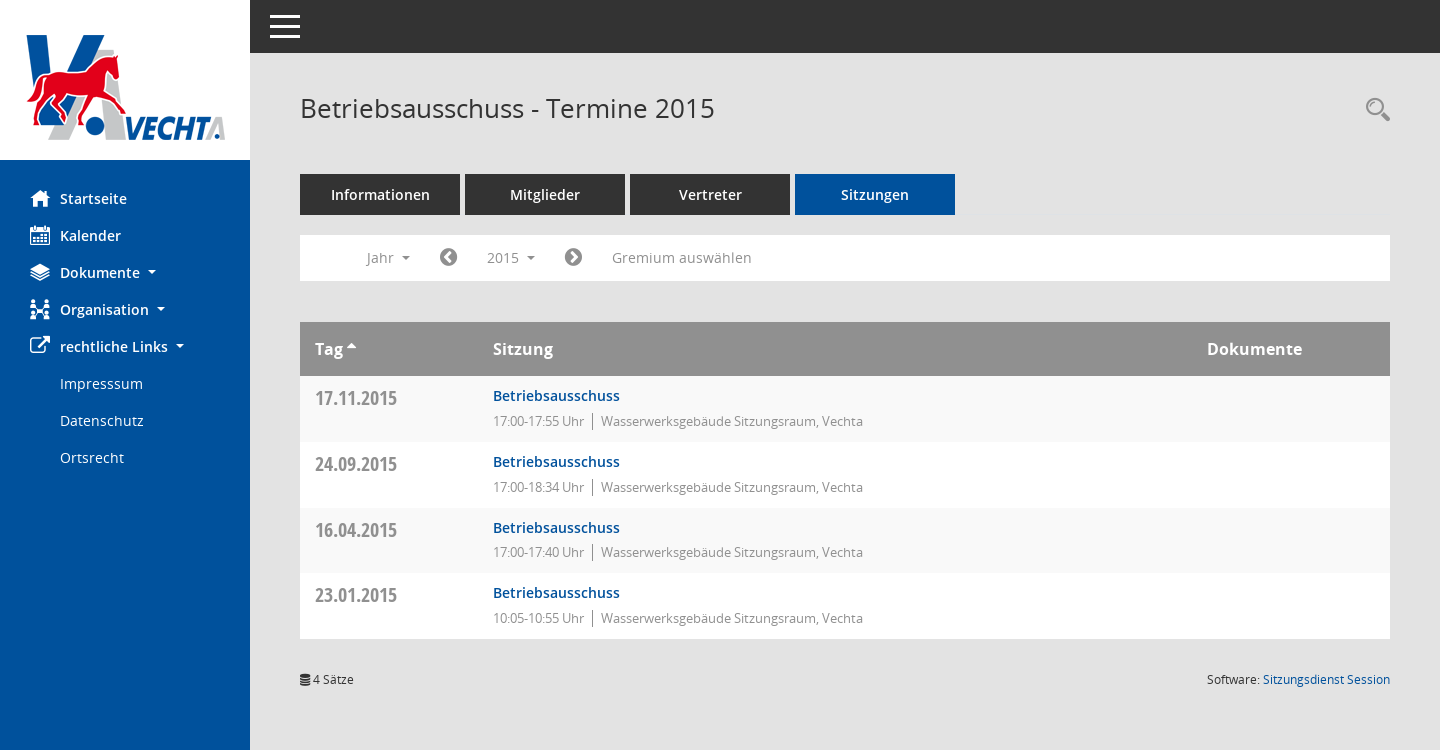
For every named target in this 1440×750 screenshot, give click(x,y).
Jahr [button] (388, 257)
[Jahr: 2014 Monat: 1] (448, 258)
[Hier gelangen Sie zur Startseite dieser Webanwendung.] (125, 87)
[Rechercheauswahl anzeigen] (1373, 110)
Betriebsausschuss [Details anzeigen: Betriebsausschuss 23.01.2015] (556, 592)
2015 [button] (511, 257)
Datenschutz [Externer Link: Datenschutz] (102, 420)
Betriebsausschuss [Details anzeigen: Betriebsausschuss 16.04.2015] (556, 527)
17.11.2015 (356, 397)
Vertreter (710, 194)
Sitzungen (875, 194)
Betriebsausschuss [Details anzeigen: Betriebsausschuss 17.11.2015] (556, 395)
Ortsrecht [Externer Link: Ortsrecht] (92, 457)
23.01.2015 (356, 594)
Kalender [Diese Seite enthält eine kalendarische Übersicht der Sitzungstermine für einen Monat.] (75, 235)
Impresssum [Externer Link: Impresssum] (101, 383)
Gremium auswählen (682, 257)
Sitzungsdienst (1326, 679)
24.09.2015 (356, 463)
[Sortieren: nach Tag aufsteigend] (351, 349)
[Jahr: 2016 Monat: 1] (573, 258)
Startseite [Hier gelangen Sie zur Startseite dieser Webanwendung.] (78, 198)
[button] (125, 272)
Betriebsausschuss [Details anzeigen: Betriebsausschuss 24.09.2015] (556, 461)
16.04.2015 (356, 529)
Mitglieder (545, 194)
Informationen (380, 194)
